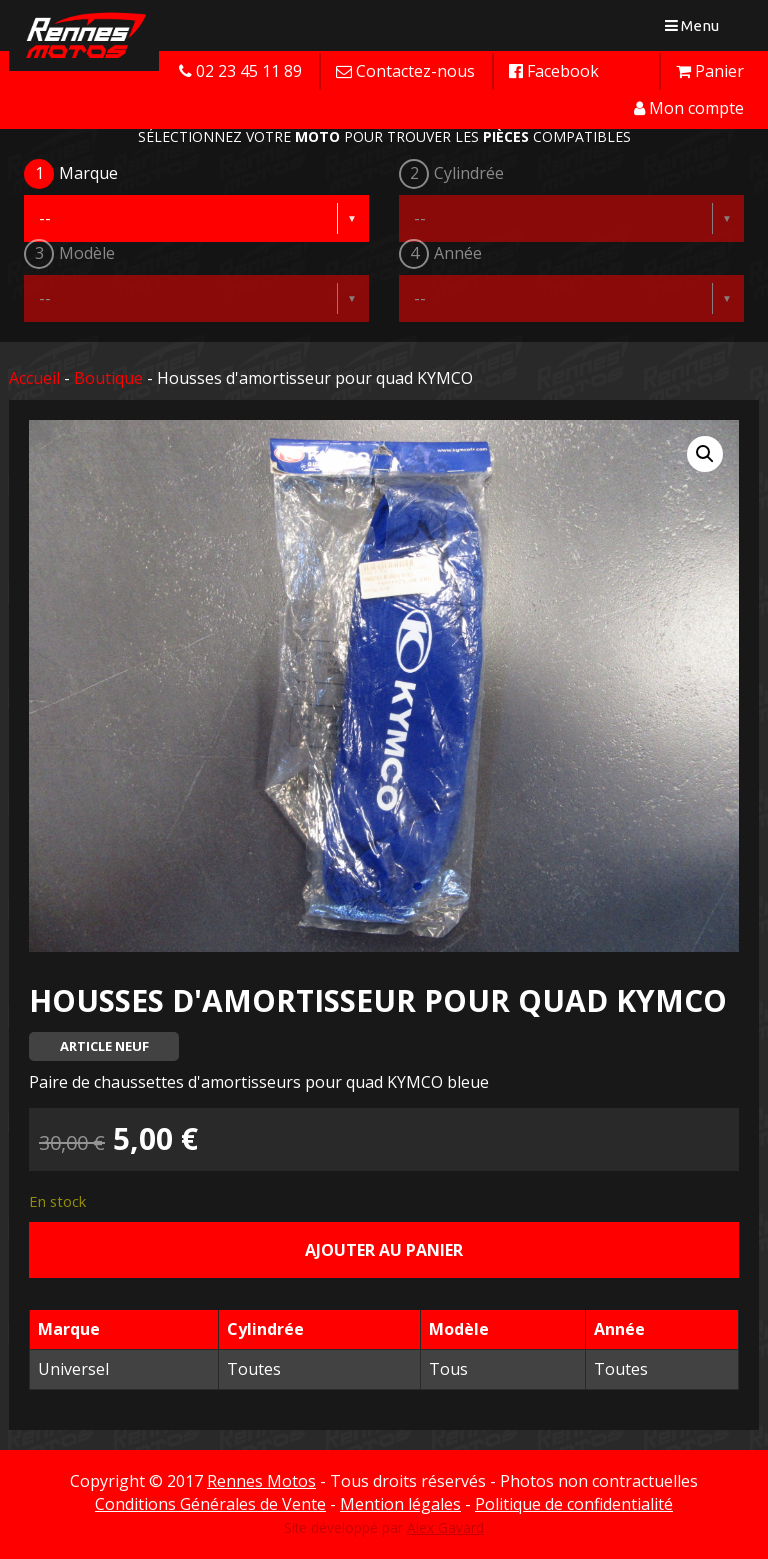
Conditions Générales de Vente (210, 1504)
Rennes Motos (261, 1481)
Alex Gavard (445, 1527)
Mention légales (400, 1504)
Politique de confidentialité (574, 1504)
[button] (705, 454)
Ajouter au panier (384, 1250)
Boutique (108, 378)
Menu (696, 29)
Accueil (34, 378)
